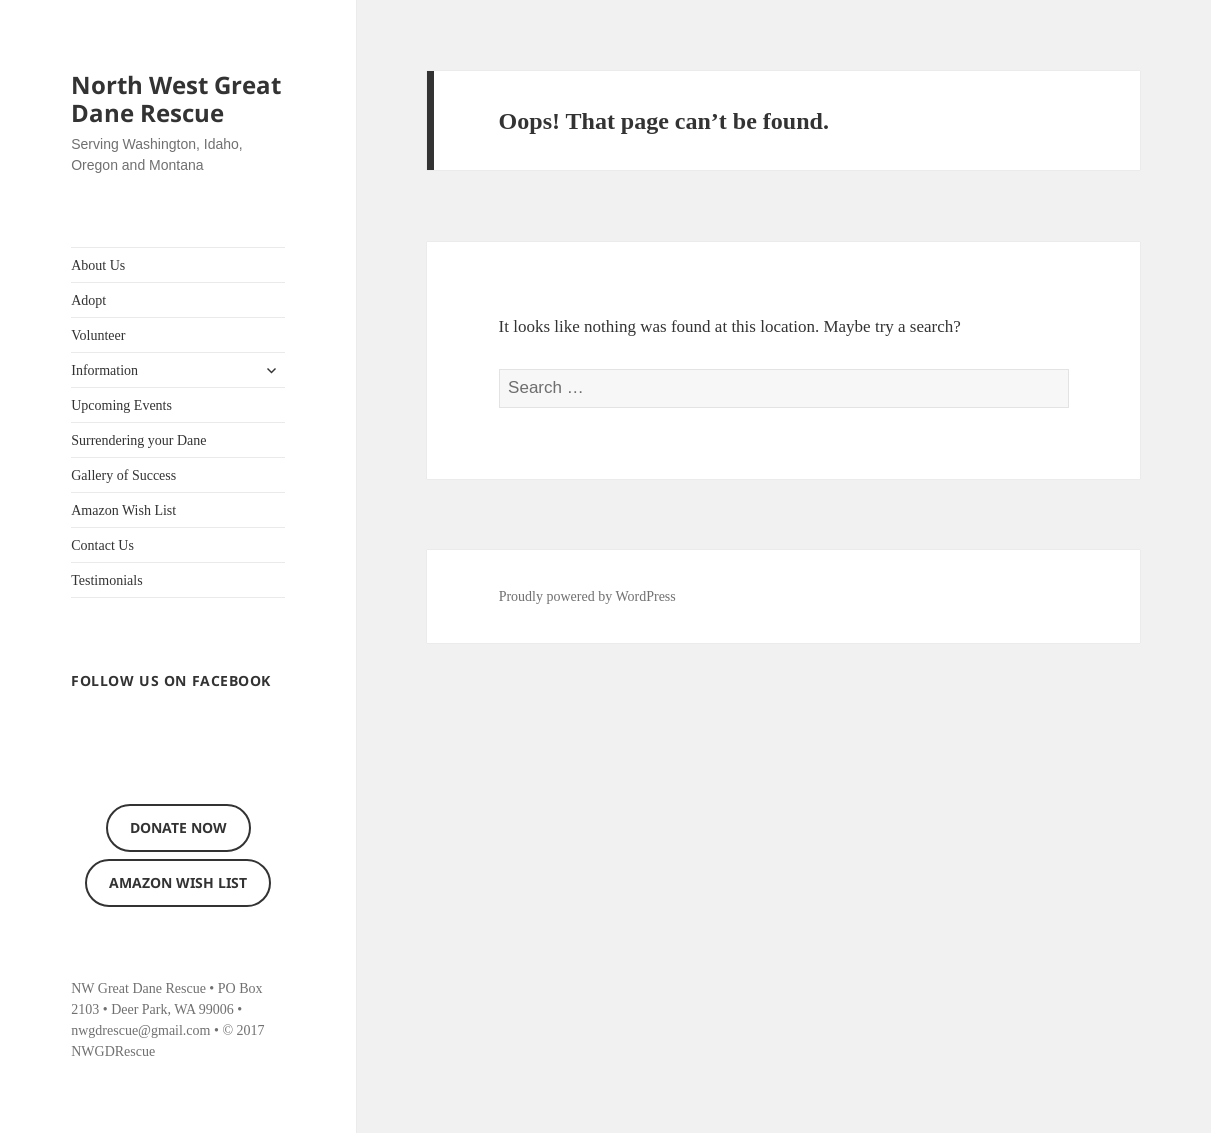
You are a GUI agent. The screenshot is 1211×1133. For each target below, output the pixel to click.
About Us (98, 265)
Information (104, 370)
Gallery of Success (123, 475)
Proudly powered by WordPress (587, 596)
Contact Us (102, 545)
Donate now (178, 827)
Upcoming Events (121, 405)
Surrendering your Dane (138, 440)
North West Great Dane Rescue (176, 98)
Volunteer (98, 335)
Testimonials (106, 580)
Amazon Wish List (123, 510)
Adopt (88, 300)
